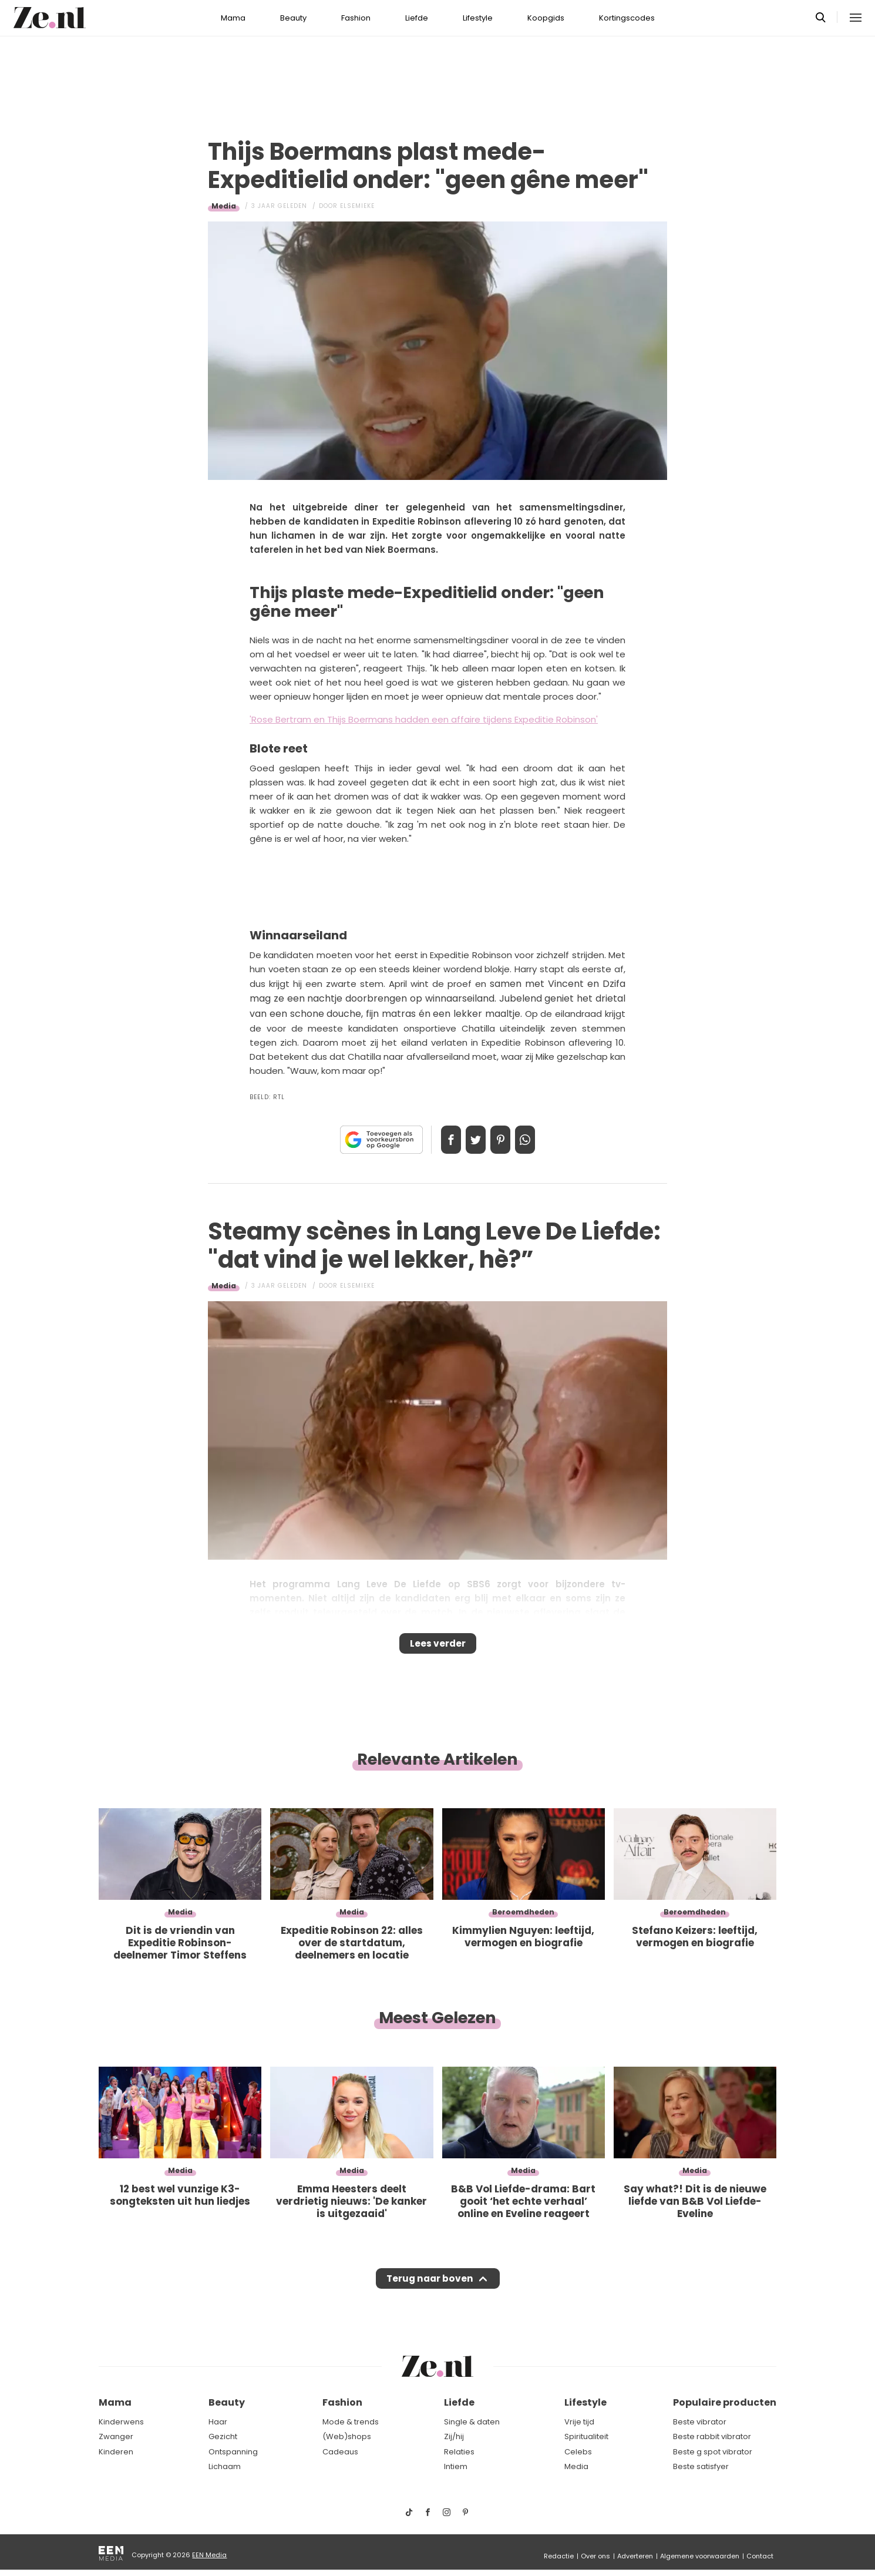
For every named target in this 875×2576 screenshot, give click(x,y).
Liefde (416, 17)
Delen (439, 1140)
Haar (217, 2421)
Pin (504, 1140)
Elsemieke (357, 205)
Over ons (595, 2556)
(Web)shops (346, 2436)
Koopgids (545, 17)
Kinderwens (121, 2421)
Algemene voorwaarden (699, 2556)
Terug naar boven (429, 2289)
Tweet (471, 1140)
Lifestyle (478, 17)
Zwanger (116, 2436)
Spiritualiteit (586, 2436)
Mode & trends (350, 2421)
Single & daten (472, 2421)
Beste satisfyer (701, 2466)
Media (223, 206)
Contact (759, 2556)
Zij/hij (454, 2436)
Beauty (293, 17)
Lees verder (437, 1647)
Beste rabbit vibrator (712, 2436)
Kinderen (116, 2451)
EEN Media (209, 2555)
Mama (233, 17)
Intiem (455, 2466)
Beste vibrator (699, 2421)
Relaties (459, 2451)
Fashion (356, 17)
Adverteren (635, 2556)
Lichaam (224, 2466)
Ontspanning (233, 2451)
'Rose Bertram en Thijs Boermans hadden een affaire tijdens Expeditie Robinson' (424, 719)
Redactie (559, 2556)
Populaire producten (724, 2402)
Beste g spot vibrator (712, 2451)
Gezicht (222, 2436)
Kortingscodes (627, 17)
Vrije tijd (579, 2421)
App (537, 1140)
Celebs (578, 2451)
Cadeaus (340, 2451)
